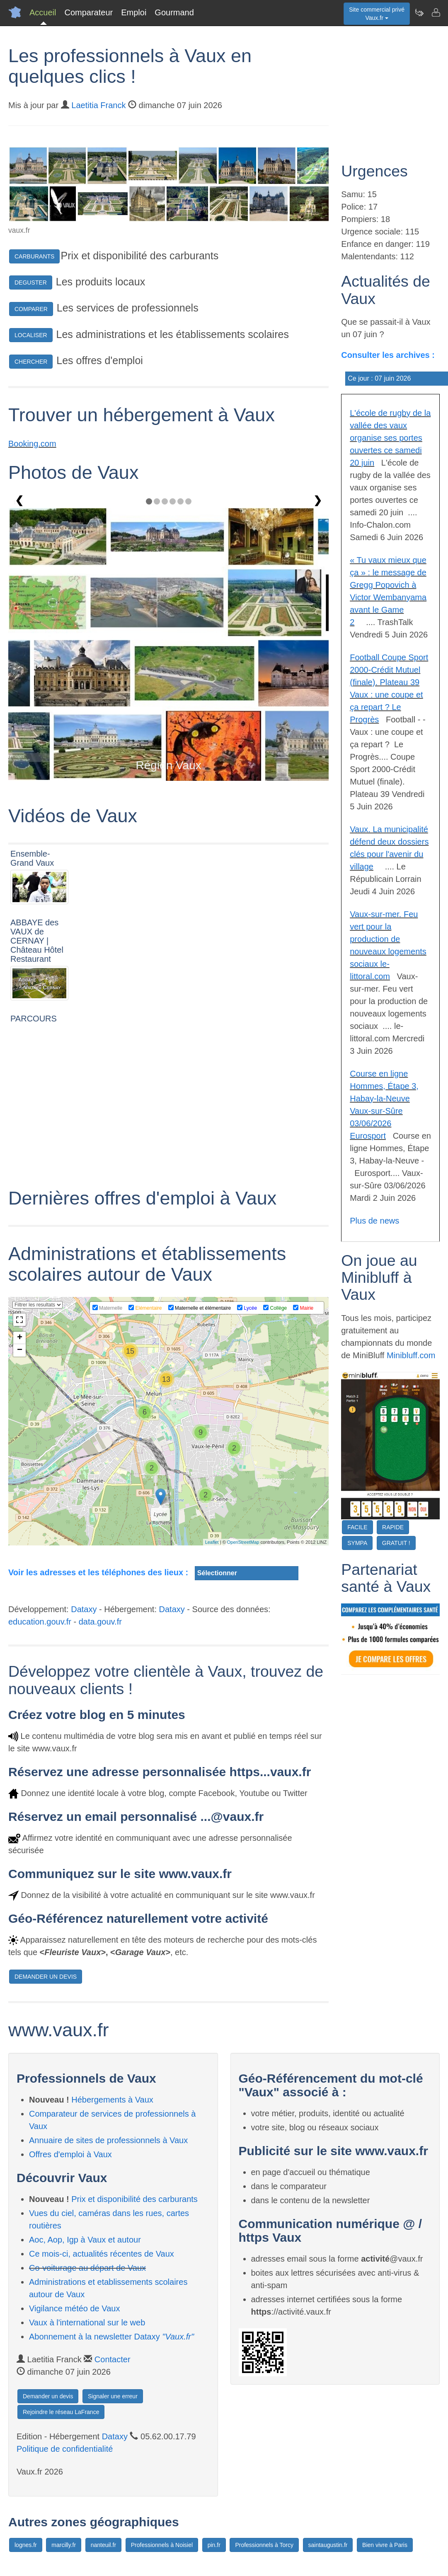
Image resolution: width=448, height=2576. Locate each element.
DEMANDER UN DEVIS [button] (46, 1976)
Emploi (133, 12)
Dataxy (84, 1609)
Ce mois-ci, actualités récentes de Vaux (101, 2253)
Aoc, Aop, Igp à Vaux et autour (85, 2239)
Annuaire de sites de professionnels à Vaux (108, 2140)
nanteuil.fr (103, 2545)
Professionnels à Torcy (264, 2545)
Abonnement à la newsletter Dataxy (111, 2336)
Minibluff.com (411, 1355)
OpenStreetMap (243, 1542)
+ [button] (19, 1338)
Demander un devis (48, 2396)
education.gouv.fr (39, 1621)
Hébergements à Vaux (112, 2099)
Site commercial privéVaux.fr (376, 13)
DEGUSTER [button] (31, 282)
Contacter (112, 2359)
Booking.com (32, 443)
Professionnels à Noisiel (162, 2545)
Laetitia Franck (98, 105)
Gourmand (174, 12)
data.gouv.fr (100, 1621)
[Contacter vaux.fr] (435, 12)
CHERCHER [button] (31, 361)
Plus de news (374, 1220)
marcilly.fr (63, 2545)
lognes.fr (26, 2545)
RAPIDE (393, 1527)
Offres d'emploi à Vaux (70, 2154)
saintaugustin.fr (328, 2545)
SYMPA (357, 1543)
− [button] (19, 1350)
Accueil (42, 12)
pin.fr (214, 2545)
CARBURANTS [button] (34, 256)
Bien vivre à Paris (384, 2545)
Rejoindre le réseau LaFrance (61, 2412)
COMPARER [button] (31, 309)
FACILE (357, 1527)
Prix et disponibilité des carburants (134, 2199)
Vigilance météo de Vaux (74, 2308)
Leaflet (212, 1542)
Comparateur (88, 12)
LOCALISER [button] (31, 335)
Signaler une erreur (113, 2396)
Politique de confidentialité (65, 2448)
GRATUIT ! (396, 1543)
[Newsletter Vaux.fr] (419, 12)
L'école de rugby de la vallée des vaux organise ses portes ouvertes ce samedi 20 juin (390, 437)
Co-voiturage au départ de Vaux (87, 2267)
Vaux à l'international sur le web (87, 2322)
